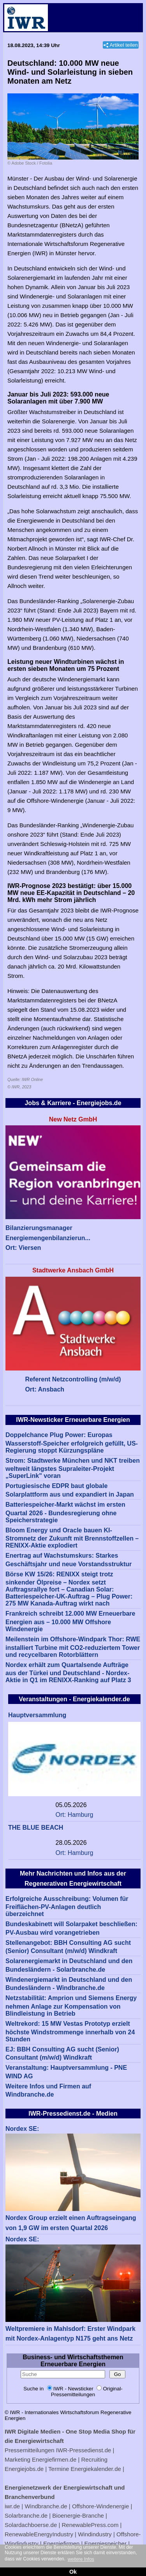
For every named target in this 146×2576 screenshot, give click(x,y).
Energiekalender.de (96, 2468)
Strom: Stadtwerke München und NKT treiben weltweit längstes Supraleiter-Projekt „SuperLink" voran (72, 1468)
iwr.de (12, 2506)
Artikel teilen (123, 45)
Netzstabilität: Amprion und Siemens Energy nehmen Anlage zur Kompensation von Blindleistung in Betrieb (71, 2006)
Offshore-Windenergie (100, 2506)
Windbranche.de (46, 2506)
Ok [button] (73, 2572)
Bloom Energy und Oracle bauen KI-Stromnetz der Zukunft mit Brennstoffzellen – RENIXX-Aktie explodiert (72, 1538)
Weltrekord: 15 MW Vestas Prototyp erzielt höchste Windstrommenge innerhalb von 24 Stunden (70, 2031)
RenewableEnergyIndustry (39, 2534)
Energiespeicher (105, 2543)
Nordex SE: (22, 2128)
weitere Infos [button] (81, 2559)
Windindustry (95, 2534)
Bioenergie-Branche (78, 2515)
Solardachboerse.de (31, 2525)
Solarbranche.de (26, 2515)
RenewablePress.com (90, 2525)
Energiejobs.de (24, 2468)
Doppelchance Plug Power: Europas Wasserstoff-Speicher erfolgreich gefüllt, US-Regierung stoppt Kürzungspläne (71, 1443)
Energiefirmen (61, 2543)
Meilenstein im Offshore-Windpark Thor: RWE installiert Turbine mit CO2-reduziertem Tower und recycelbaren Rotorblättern (72, 1647)
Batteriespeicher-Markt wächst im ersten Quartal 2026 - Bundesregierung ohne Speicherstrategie (65, 1512)
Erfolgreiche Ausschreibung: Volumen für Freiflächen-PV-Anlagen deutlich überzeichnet (66, 1906)
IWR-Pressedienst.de (83, 2450)
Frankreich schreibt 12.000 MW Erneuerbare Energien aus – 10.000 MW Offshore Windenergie (70, 1621)
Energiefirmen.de (54, 2459)
